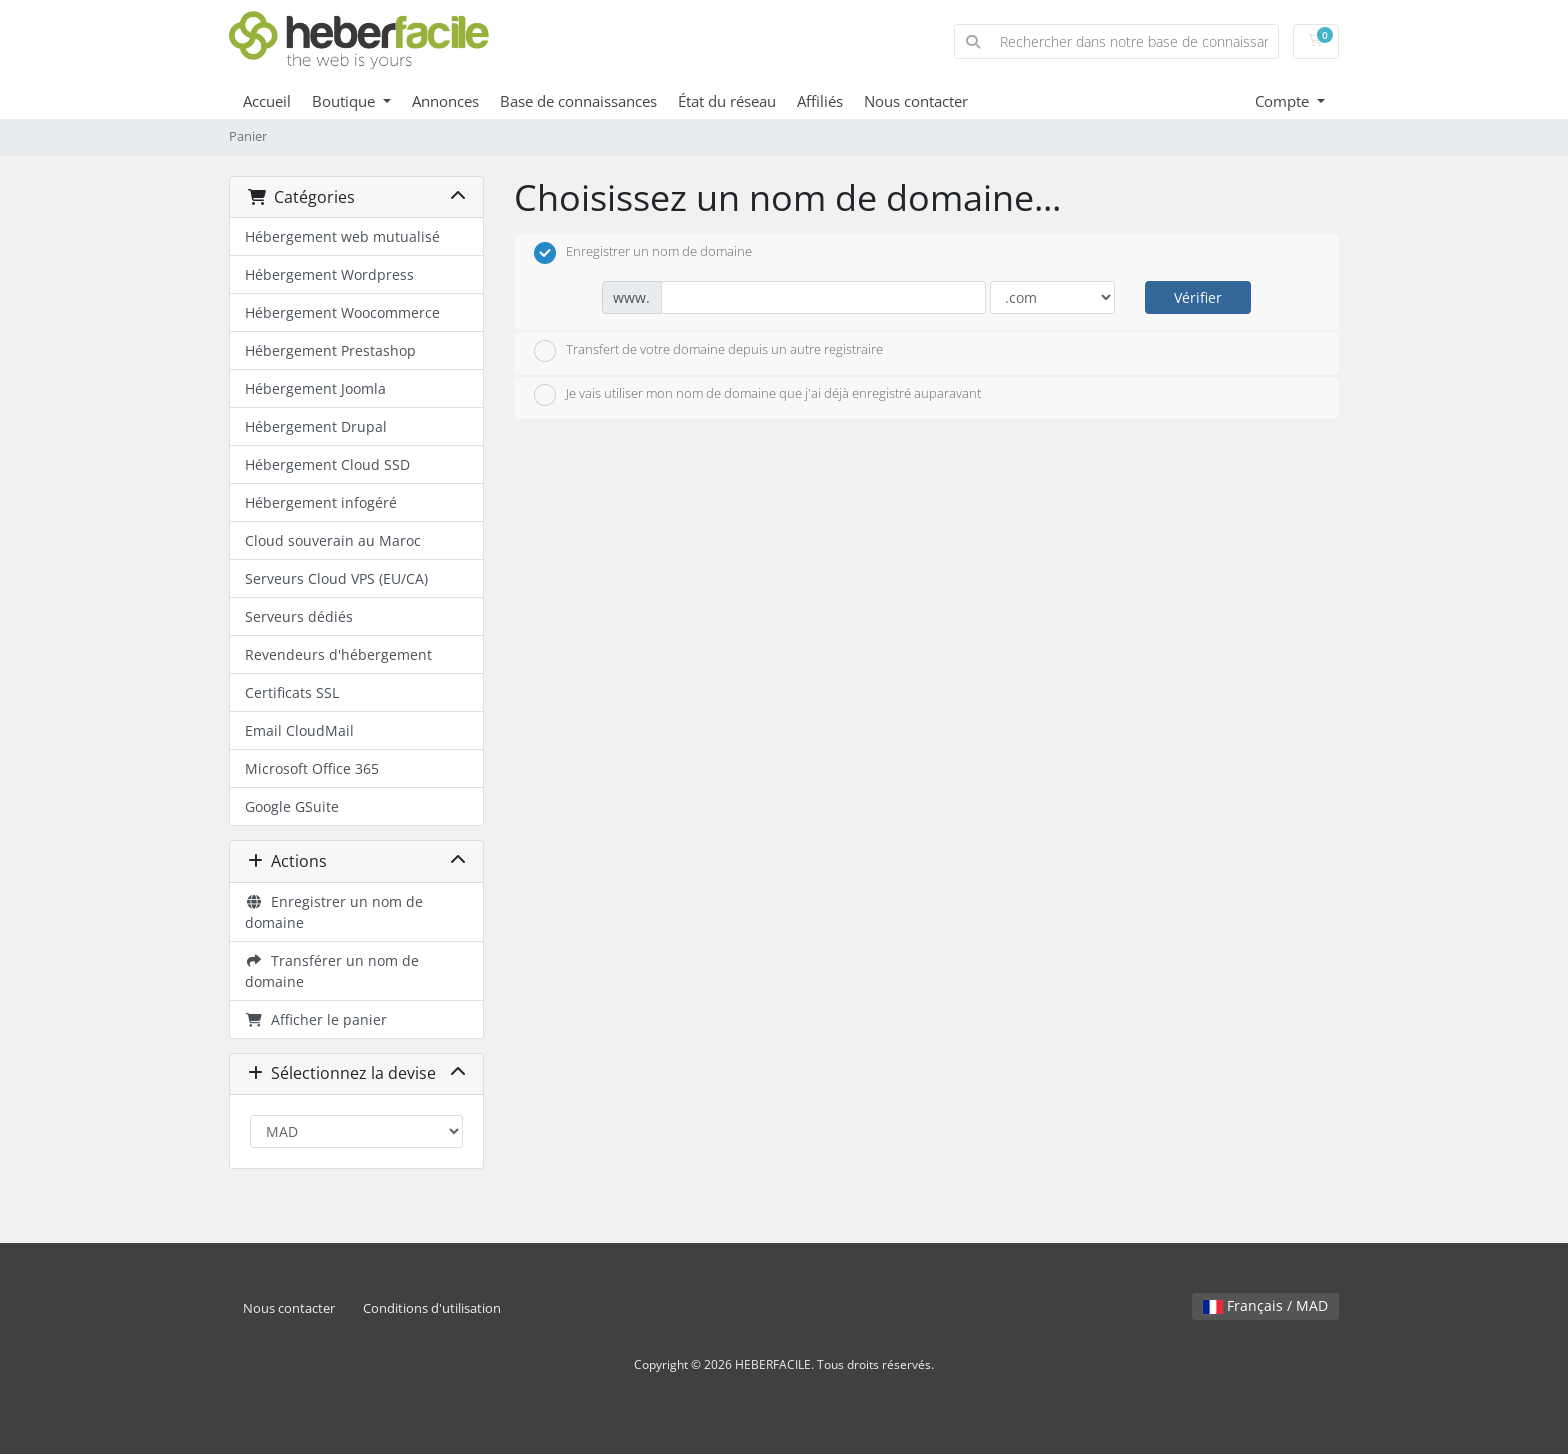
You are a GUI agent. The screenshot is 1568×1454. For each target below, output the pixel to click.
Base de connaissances (578, 101)
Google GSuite (292, 806)
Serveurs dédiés (299, 616)
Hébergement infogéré (321, 502)
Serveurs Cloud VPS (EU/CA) (336, 578)
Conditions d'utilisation (432, 1308)
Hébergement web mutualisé (342, 236)
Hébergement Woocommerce (342, 312)
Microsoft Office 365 (312, 768)
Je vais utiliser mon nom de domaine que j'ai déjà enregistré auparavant (757, 395)
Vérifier (1198, 297)
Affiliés (820, 101)
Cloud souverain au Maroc (333, 540)
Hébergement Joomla (315, 388)
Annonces (445, 101)
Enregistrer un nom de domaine (334, 912)
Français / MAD (1265, 1305)
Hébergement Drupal (316, 426)
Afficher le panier (316, 1019)
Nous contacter (916, 101)
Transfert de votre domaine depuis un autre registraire (708, 351)
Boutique (345, 101)
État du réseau (727, 101)
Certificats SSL (292, 692)
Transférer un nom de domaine (332, 971)
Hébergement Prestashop (330, 350)
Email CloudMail (299, 730)
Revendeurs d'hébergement (338, 654)
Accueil (267, 101)
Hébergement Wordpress (329, 274)
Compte (1284, 101)
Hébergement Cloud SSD (327, 464)
